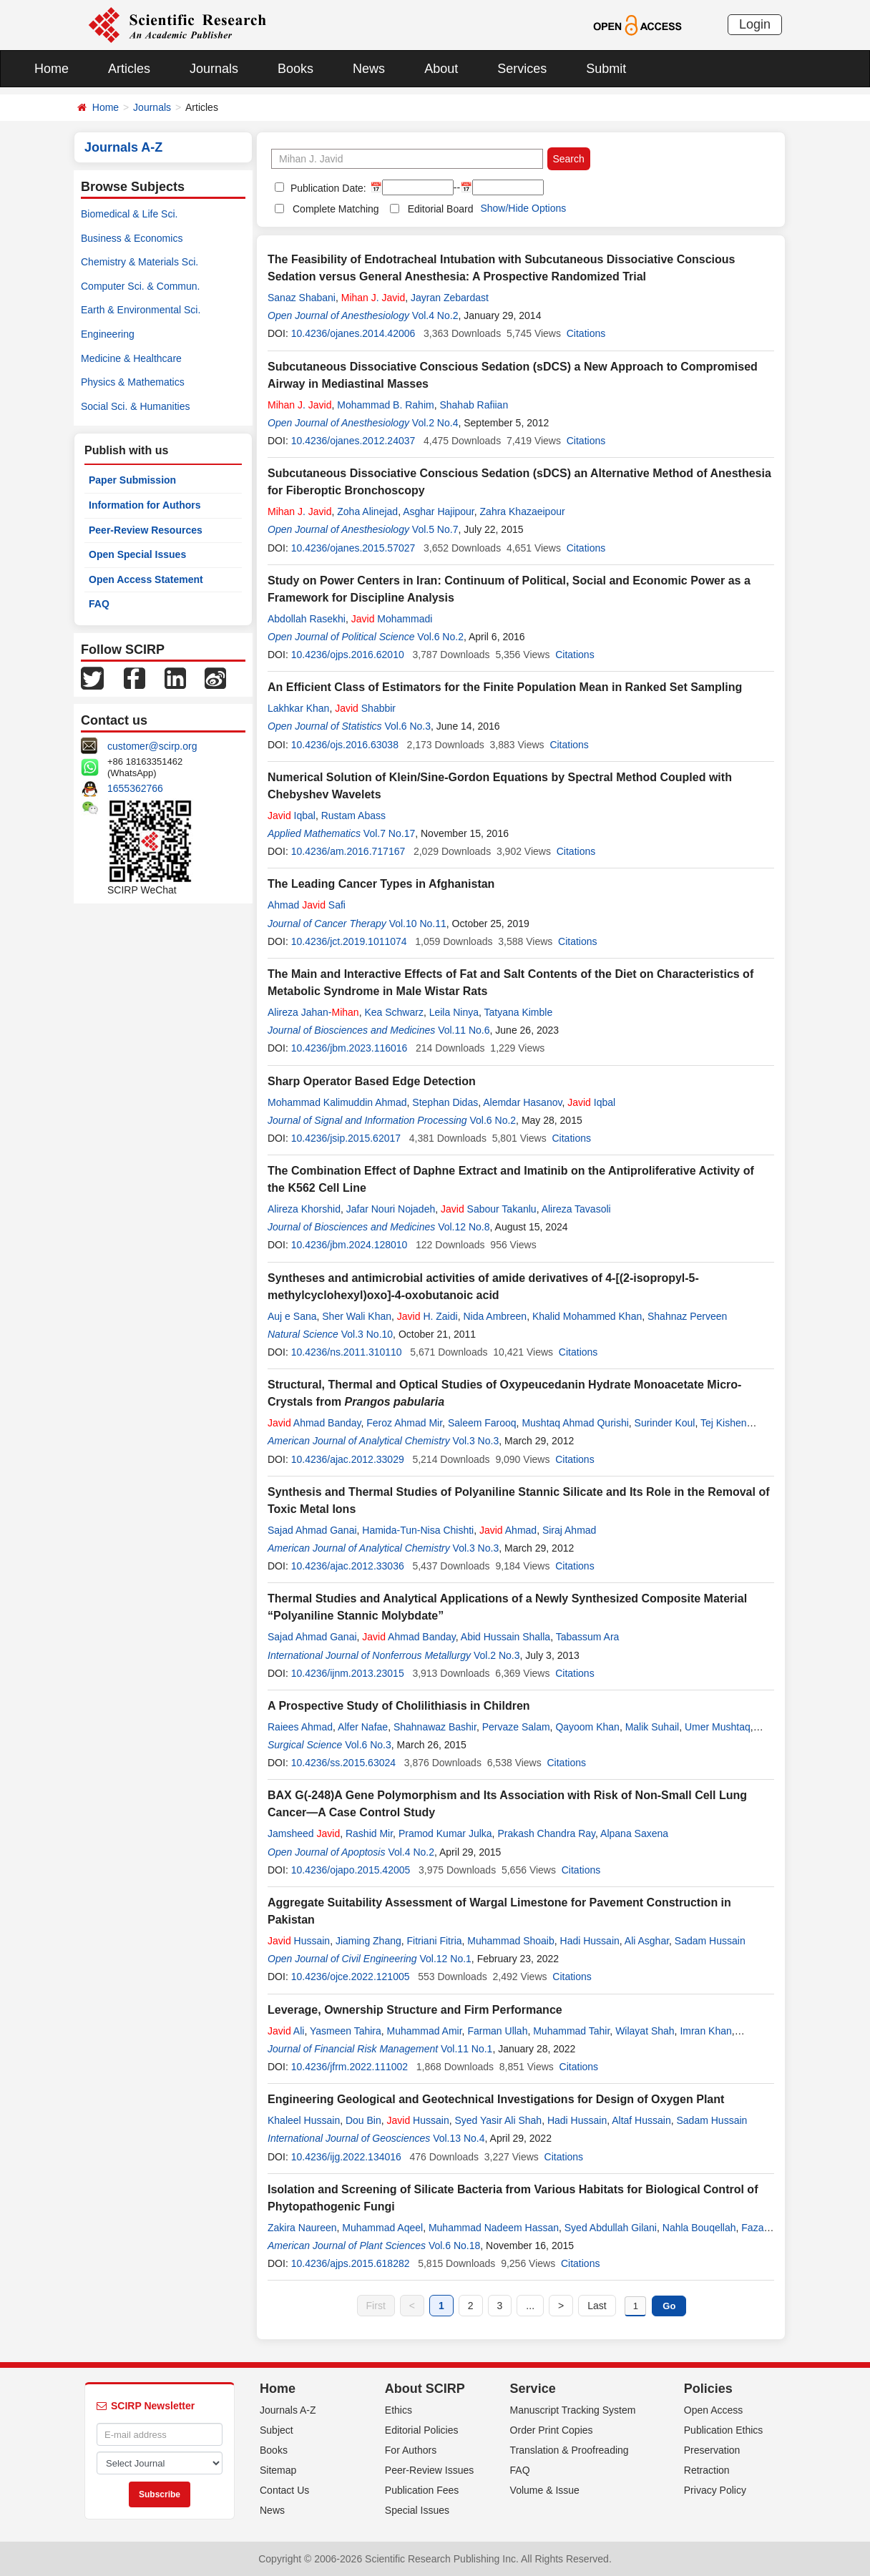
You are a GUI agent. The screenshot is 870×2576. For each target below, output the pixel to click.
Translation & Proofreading (569, 2450)
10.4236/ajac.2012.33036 (347, 1566)
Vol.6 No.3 (407, 726)
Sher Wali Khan (356, 1316)
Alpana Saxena (634, 1833)
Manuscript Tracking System (573, 2410)
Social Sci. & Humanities (135, 406)
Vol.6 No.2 (440, 636)
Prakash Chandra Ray (546, 1833)
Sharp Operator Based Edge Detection (372, 1081)
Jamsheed (304, 1833)
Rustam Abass (353, 815)
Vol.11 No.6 (463, 1030)
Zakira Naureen (302, 2227)
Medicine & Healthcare (131, 358)
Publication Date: (327, 188)
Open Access (713, 2410)
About (441, 69)
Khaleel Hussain (304, 2120)
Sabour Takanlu (489, 1209)
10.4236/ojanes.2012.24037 (353, 440)
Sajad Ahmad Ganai (312, 1530)
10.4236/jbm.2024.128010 (349, 1244)
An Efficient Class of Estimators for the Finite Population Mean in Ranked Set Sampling (505, 687)
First (376, 2305)
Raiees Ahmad (300, 1727)
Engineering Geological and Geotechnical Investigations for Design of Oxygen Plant (496, 2099)
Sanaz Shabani (302, 297)
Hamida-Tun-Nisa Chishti (418, 1530)
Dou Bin (363, 2120)
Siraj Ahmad (569, 1530)
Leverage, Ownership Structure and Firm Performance (415, 2010)
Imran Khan (705, 2031)
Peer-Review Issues (429, 2470)
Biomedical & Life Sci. (129, 214)
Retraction (707, 2470)
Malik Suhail (652, 1727)
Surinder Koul (665, 1423)
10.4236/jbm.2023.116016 (349, 1048)
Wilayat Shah (644, 2031)
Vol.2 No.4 (435, 422)
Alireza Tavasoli (576, 1209)
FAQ (99, 603)
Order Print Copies (551, 2430)
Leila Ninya (454, 1012)
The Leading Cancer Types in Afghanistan (381, 884)
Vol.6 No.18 (454, 2245)
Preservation (712, 2450)
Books (295, 69)
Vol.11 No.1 (466, 2049)
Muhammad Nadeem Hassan (494, 2227)
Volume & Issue (545, 2490)
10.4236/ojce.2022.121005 (350, 1976)
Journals (214, 69)
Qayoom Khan (587, 1727)
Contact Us (284, 2490)
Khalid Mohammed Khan (587, 1316)
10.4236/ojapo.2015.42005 (351, 1870)
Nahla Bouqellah (699, 2227)
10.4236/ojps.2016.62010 (347, 654)
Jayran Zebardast (450, 297)
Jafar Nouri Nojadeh (391, 1209)
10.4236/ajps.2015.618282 (350, 2263)
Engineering (108, 334)
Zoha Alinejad (367, 511)
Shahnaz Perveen (687, 1316)
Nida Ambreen (495, 1316)
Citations (586, 333)
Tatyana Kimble (518, 1012)
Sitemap (278, 2470)
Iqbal (292, 815)
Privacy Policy (715, 2490)
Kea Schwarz (393, 1012)
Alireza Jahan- (313, 1012)
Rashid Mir (369, 1833)
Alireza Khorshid (304, 1209)
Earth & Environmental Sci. (140, 309)
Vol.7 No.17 (389, 833)
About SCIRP (425, 2388)
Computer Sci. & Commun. (140, 286)
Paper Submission (132, 480)
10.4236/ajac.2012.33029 (347, 1459)
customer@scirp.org (152, 746)
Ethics (398, 2410)
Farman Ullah (497, 2031)
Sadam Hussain (710, 1940)
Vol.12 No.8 (463, 1227)
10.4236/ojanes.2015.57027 (353, 548)
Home (51, 69)
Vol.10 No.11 (417, 923)
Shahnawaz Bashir (435, 1727)
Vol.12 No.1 (445, 1958)
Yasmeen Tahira (345, 2031)
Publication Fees (422, 2490)
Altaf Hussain (641, 2120)
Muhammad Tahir (571, 2031)
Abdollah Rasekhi (307, 619)
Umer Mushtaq (718, 1727)
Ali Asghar (647, 1940)
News (369, 69)
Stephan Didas (445, 1102)
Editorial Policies (422, 2430)
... (530, 2305)
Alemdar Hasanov (522, 1102)
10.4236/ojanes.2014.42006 (353, 333)
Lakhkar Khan (298, 708)
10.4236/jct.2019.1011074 (349, 941)
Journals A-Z (288, 2410)
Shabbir (365, 708)
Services (522, 69)
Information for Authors (145, 505)
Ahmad (508, 1530)
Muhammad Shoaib (510, 1940)
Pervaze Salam (516, 1727)
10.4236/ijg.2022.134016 (346, 2157)
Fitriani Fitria (434, 1940)
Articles (129, 69)
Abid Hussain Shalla (505, 1636)
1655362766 (135, 788)
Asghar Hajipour (438, 511)
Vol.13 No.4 (458, 2138)
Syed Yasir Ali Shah (498, 2120)
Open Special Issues (137, 554)
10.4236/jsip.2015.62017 (346, 1138)
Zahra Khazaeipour (522, 511)
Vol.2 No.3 (497, 1655)
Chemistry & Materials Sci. (139, 262)
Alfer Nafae (363, 1727)
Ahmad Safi (307, 905)
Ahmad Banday (314, 1423)
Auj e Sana (292, 1316)
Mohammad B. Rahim (385, 405)
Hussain (299, 1940)
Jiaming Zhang (368, 1940)
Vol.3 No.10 (367, 1334)
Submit (606, 69)
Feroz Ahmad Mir (404, 1423)
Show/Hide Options (523, 208)
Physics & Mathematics (133, 382)
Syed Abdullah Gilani (610, 2227)
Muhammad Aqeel (382, 2227)
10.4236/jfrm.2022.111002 (349, 2066)
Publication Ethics (723, 2430)
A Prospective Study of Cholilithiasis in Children (399, 1706)
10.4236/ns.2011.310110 (346, 1352)
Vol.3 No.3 (476, 1440)
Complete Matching (336, 209)
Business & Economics (131, 238)
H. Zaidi (427, 1316)
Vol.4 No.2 (435, 315)
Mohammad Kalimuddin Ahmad (337, 1102)
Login (755, 24)
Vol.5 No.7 (435, 529)
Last (596, 2305)
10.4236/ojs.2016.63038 (345, 744)
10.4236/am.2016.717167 (348, 851)
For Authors (410, 2450)
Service (533, 2388)
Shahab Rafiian (473, 405)
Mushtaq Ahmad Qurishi (575, 1423)
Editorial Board (441, 209)
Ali (286, 2031)
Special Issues (417, 2510)
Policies (708, 2388)
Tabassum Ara (588, 1636)
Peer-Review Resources (145, 530)
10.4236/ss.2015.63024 (343, 1762)
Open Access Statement (146, 579)
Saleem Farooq (482, 1423)
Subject (276, 2430)
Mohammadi (392, 619)
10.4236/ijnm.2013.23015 (347, 1673)
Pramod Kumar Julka (445, 1833)
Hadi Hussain (590, 1940)
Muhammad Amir (424, 2031)
